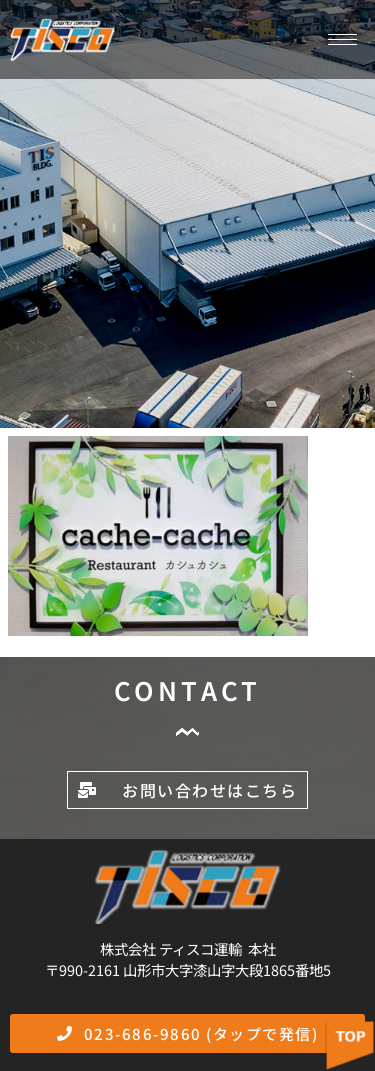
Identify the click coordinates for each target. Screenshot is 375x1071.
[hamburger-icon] (342, 39)
